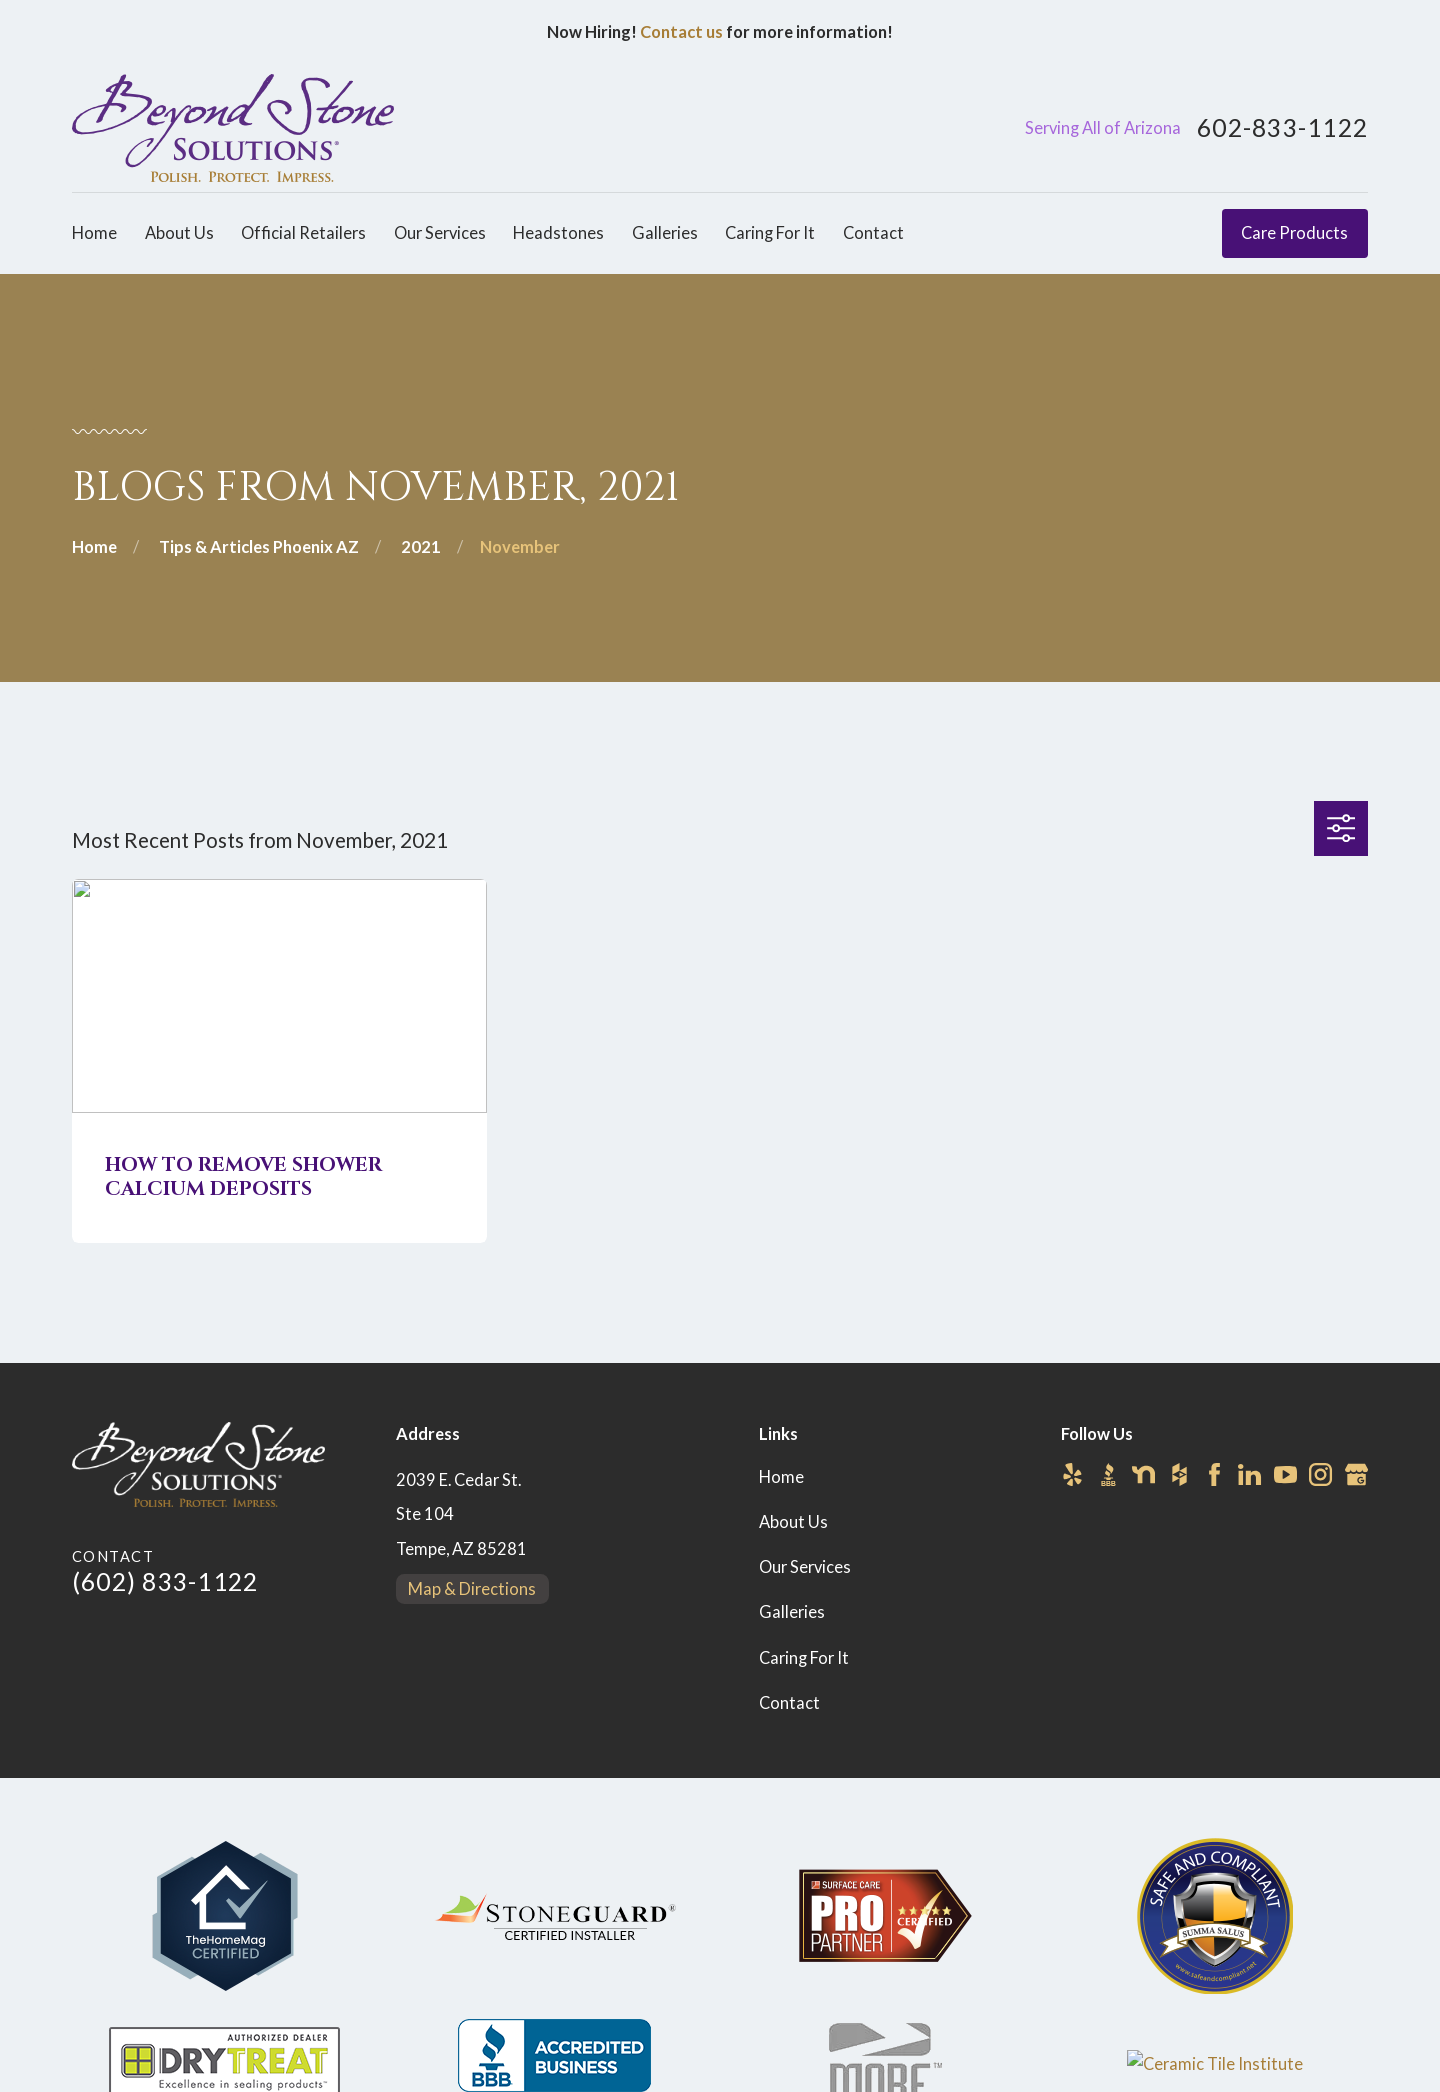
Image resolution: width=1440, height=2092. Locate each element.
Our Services (805, 1567)
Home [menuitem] (94, 233)
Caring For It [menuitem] (770, 233)
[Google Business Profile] (1356, 1474)
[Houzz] (1179, 1474)
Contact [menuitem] (873, 233)
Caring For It (804, 1658)
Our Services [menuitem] (440, 233)
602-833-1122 (1282, 128)
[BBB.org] (1108, 1474)
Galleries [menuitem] (665, 233)
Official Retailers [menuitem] (303, 233)
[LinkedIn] (1249, 1474)
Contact (789, 1703)
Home (781, 1477)
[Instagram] (1320, 1474)
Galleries (792, 1612)
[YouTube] (1285, 1474)
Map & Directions (472, 1589)
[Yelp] (1072, 1474)
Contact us (681, 32)
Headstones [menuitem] (558, 233)
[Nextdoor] (1143, 1474)
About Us (793, 1522)
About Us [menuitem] (179, 233)
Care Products (1294, 233)
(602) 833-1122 (165, 1581)
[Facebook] (1214, 1474)
